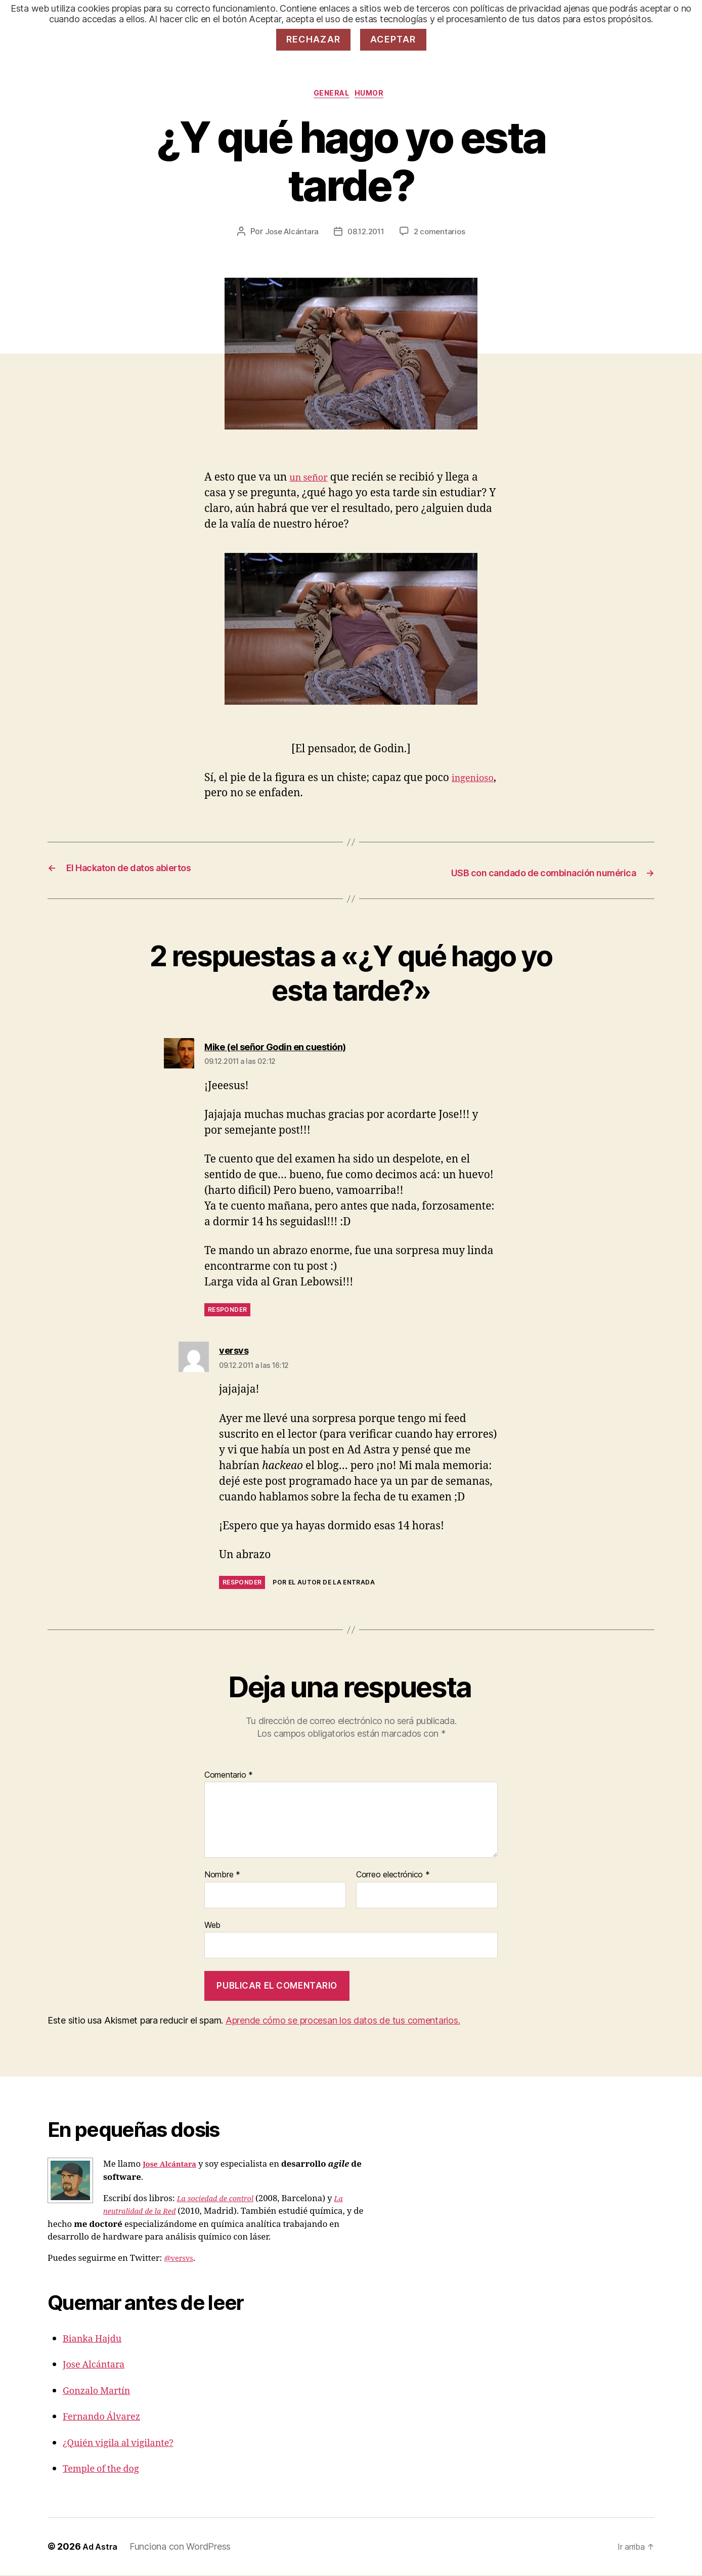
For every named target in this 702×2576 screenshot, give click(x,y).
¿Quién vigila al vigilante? (127, 2444)
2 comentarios (442, 234)
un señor (311, 480)
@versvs (181, 2259)
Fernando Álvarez (108, 2417)
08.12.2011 (365, 234)
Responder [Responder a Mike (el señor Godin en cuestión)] (227, 1311)
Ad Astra (101, 2547)
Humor (375, 95)
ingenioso (228, 796)
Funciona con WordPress (183, 2547)
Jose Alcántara (289, 234)
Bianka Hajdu (97, 2339)
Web (212, 1927)
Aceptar (393, 39)
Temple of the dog (107, 2469)
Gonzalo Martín (102, 2391)
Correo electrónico (393, 1876)
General (331, 95)
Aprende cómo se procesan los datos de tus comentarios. (343, 2022)
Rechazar (313, 39)
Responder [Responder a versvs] (242, 1584)
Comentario (228, 1776)
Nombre (222, 1876)
